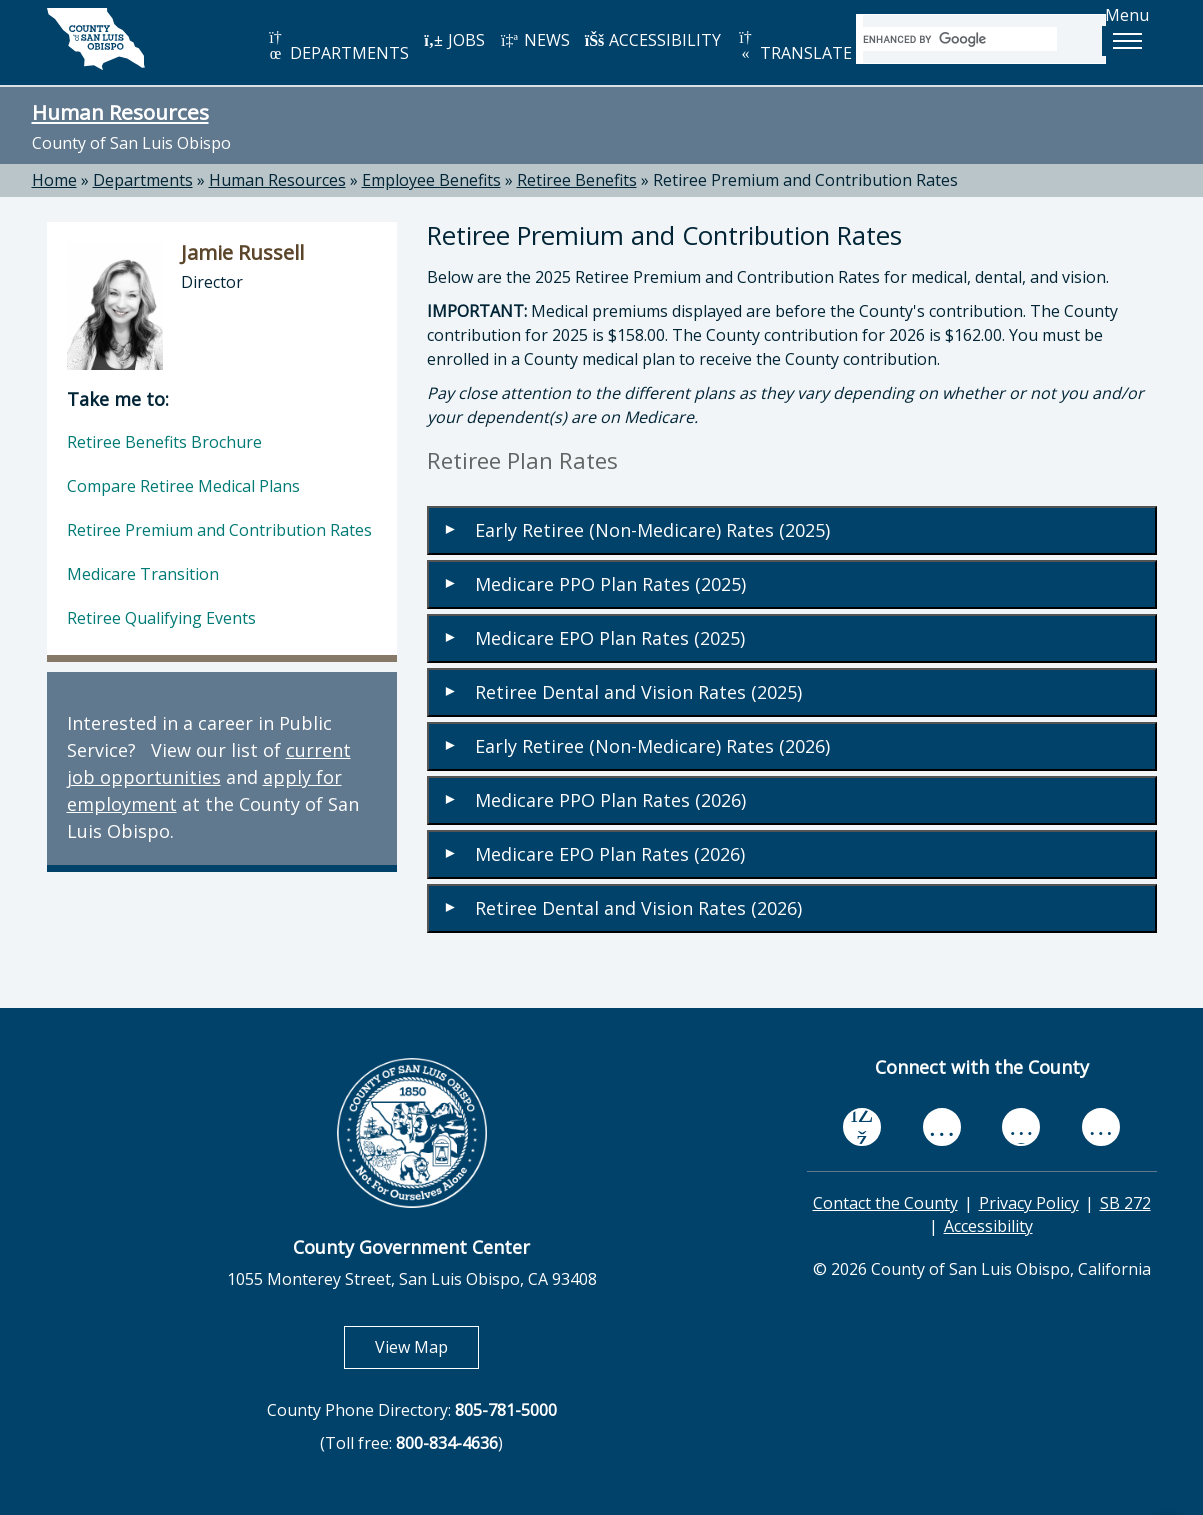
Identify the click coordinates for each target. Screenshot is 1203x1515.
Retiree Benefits (577, 180)
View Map (427, 1346)
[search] (960, 39)
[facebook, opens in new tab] (862, 1127)
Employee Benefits (431, 180)
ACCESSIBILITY (653, 40)
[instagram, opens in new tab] (1101, 1126)
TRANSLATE (794, 46)
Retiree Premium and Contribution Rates (805, 180)
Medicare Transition (143, 574)
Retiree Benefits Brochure (164, 442)
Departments (143, 180)
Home (54, 180)
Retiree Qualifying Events (161, 618)
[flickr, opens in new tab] (1021, 1126)
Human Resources (120, 112)
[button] (1127, 41)
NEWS (535, 40)
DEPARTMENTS (337, 46)
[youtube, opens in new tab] (941, 1127)
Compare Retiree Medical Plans (183, 486)
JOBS (454, 40)
